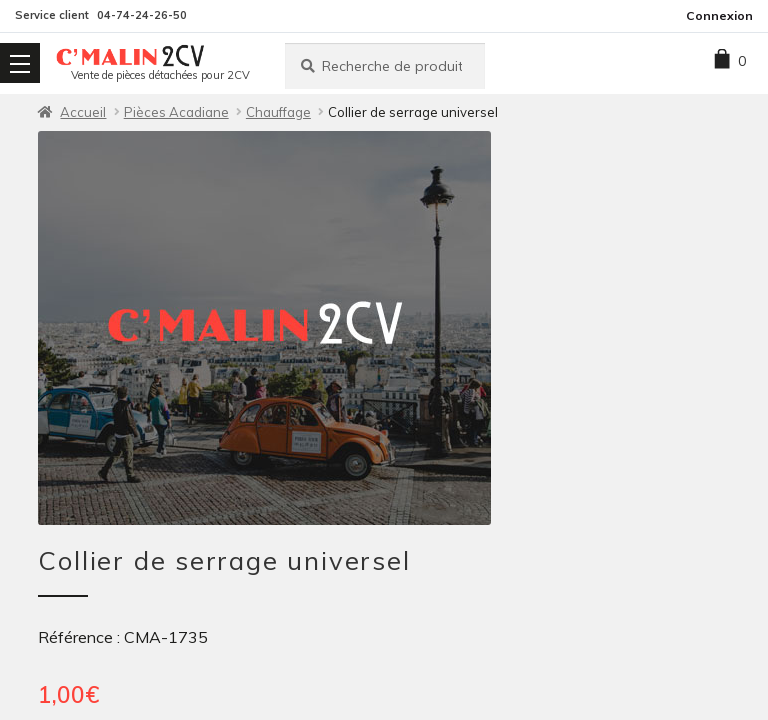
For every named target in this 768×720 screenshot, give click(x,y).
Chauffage (278, 112)
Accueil (83, 112)
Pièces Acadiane (176, 112)
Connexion (719, 15)
